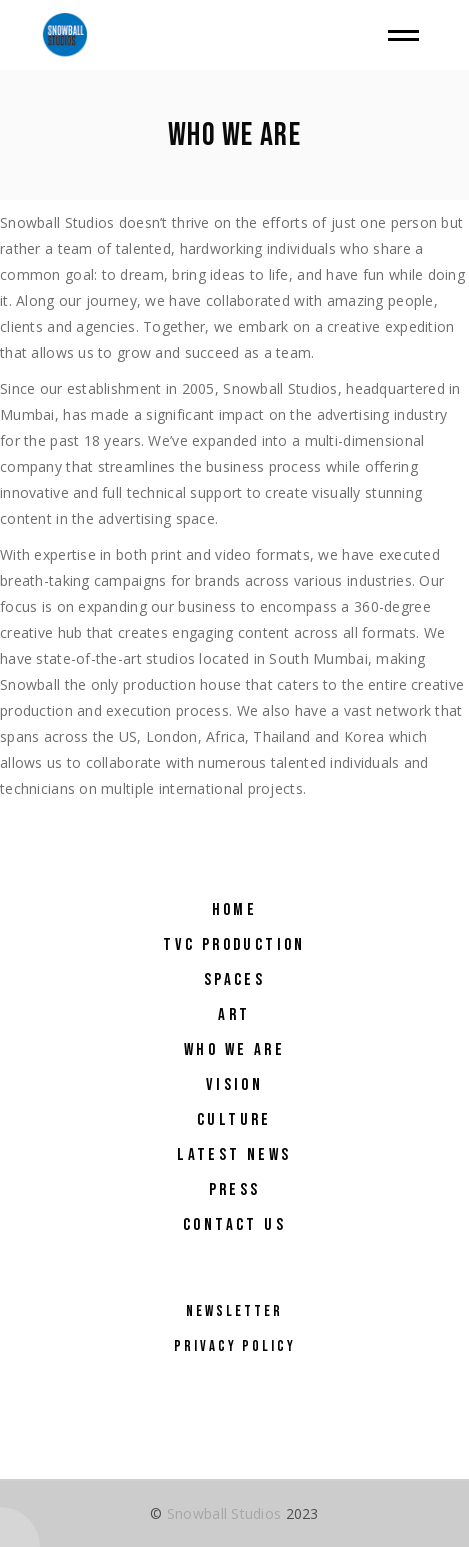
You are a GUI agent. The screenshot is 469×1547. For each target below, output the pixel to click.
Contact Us (234, 1225)
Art (234, 1015)
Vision (234, 1085)
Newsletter (234, 1311)
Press (235, 1190)
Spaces (234, 980)
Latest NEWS (234, 1155)
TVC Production (234, 945)
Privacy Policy (235, 1346)
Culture (234, 1120)
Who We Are (234, 1050)
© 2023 (234, 1513)
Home (235, 910)
